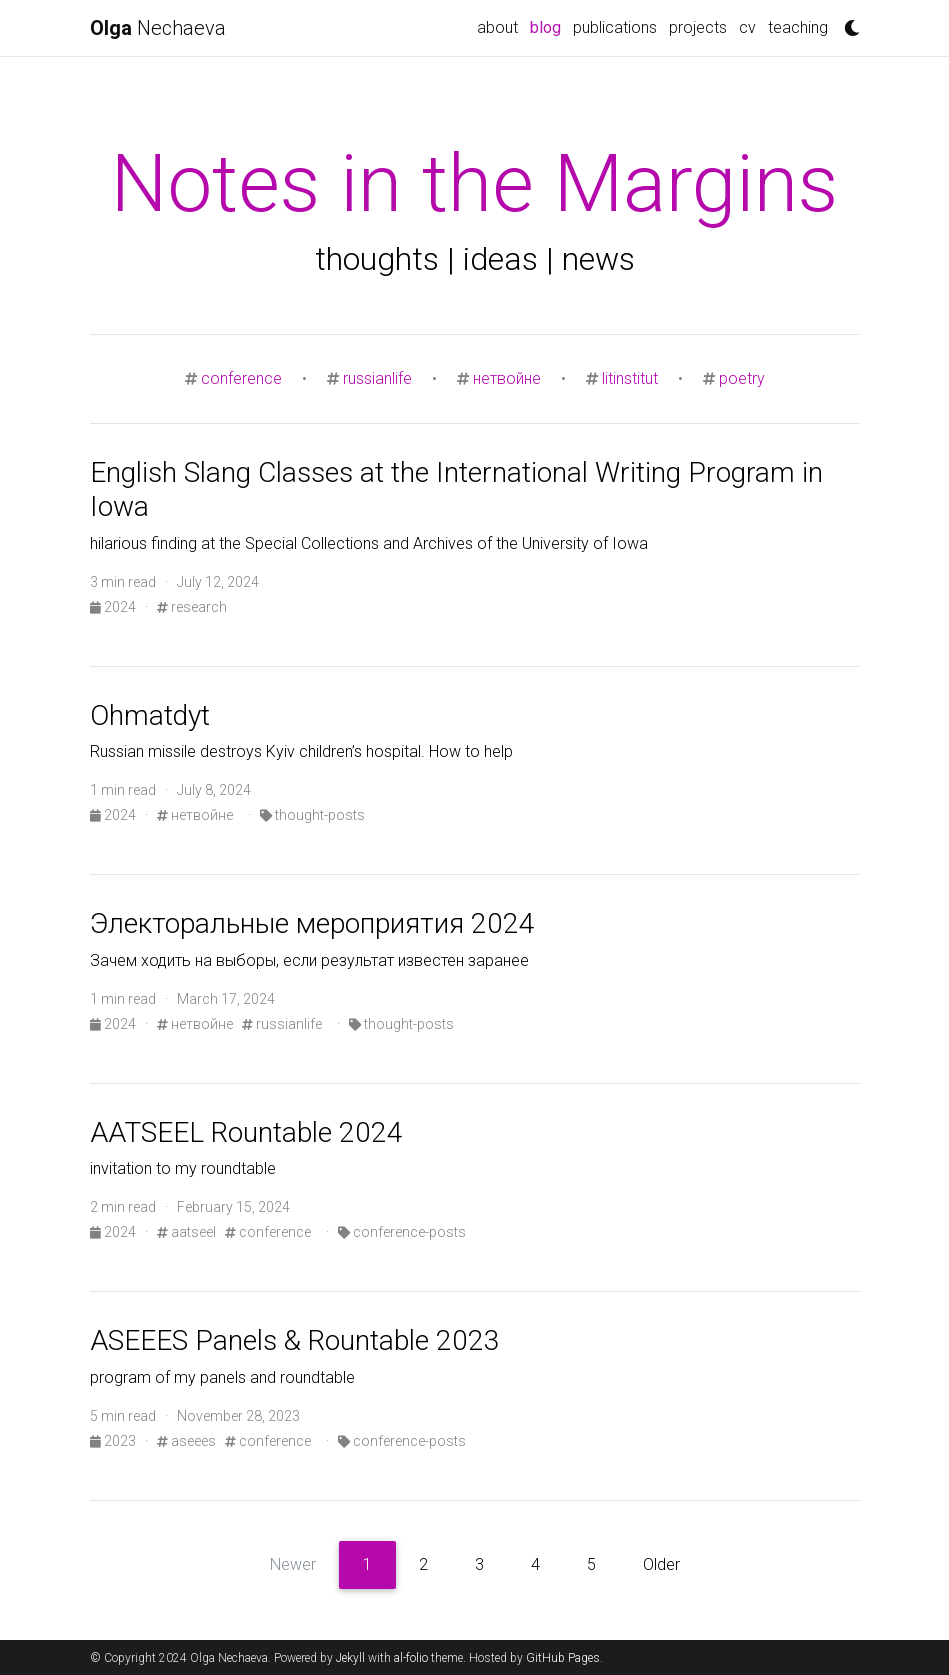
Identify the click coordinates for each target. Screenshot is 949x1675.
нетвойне (507, 378)
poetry (742, 378)
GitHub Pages (563, 1658)
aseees (186, 1441)
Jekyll (350, 1658)
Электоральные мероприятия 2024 (312, 923)
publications (615, 27)
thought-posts (312, 815)
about (497, 27)
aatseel (186, 1232)
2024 (114, 607)
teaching (798, 27)
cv (747, 27)
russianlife (377, 378)
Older (661, 1564)
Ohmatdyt (150, 715)
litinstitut (630, 378)
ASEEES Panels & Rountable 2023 (295, 1340)
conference (241, 378)
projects (698, 27)
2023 (114, 1441)
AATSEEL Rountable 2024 (246, 1132)
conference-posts (402, 1232)
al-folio (411, 1658)
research (192, 607)
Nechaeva (158, 28)
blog (548, 26)
